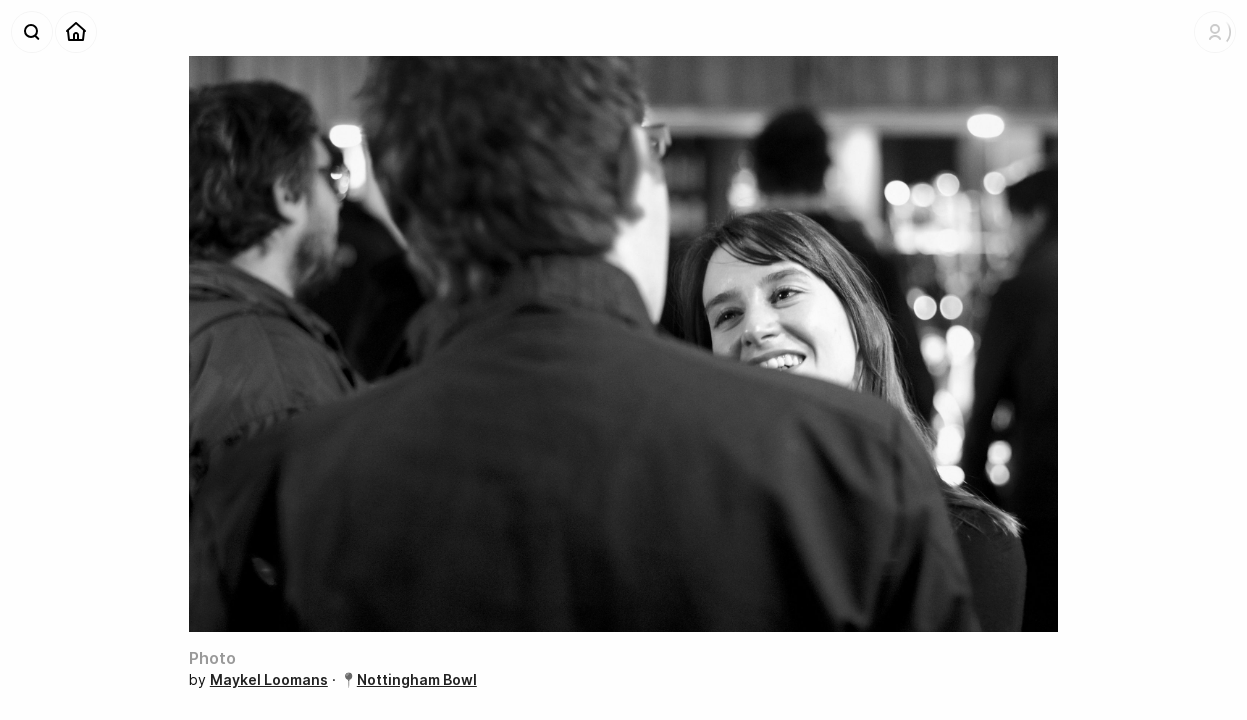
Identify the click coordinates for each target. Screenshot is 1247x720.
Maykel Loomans (269, 679)
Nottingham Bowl (417, 679)
